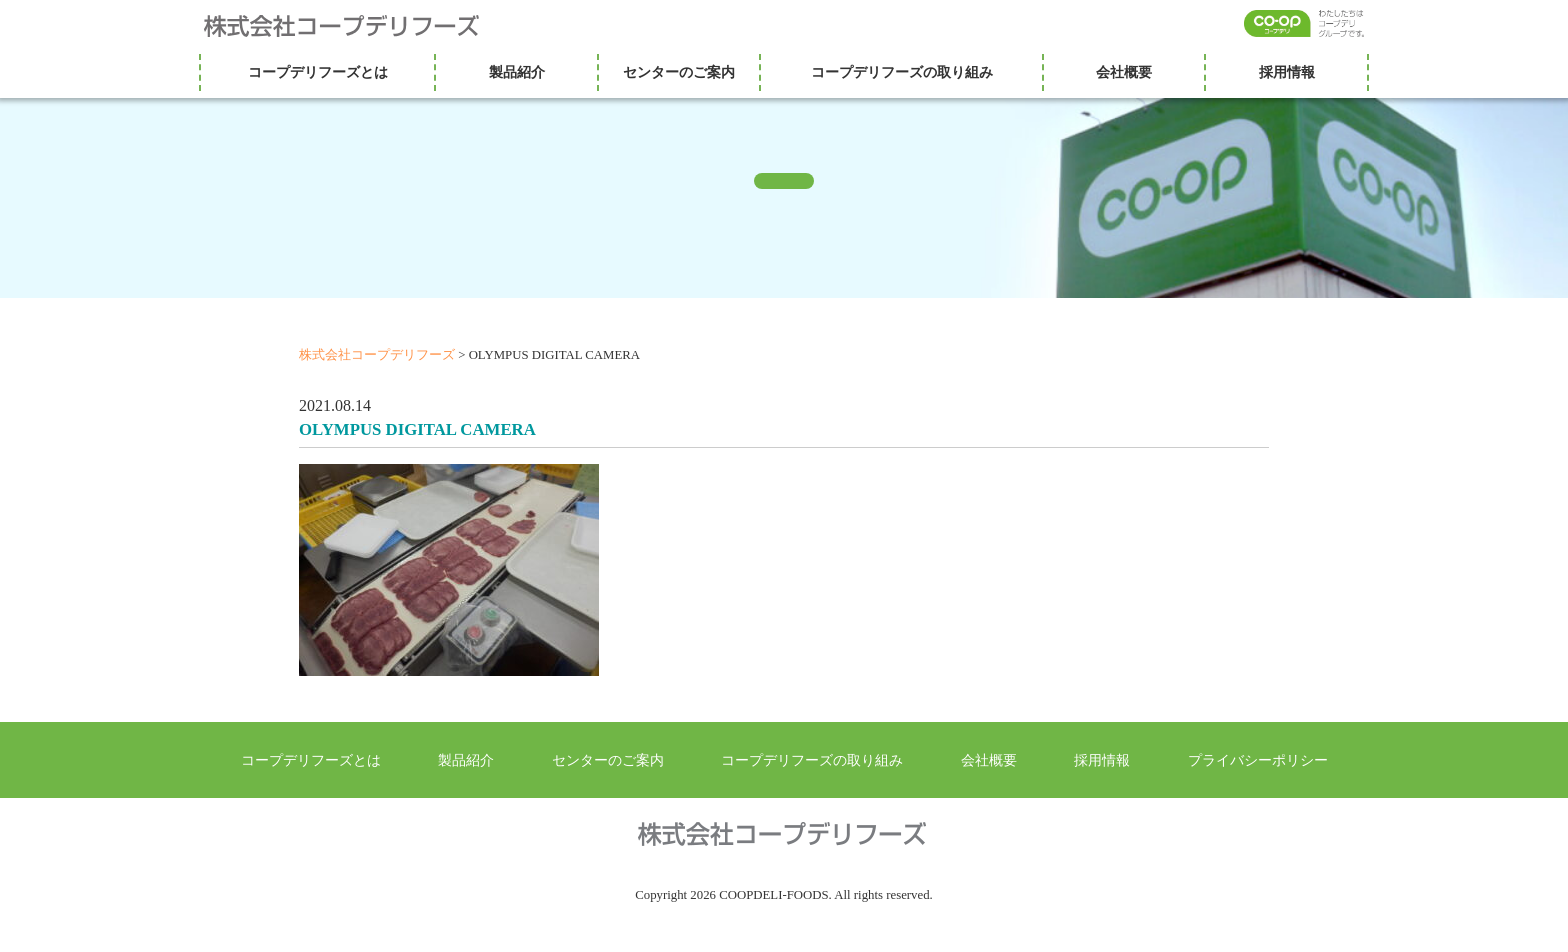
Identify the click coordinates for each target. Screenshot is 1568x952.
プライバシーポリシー (1258, 760)
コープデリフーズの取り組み (902, 72)
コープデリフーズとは (318, 72)
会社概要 (1124, 72)
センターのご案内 (679, 72)
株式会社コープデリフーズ (354, 26)
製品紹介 (517, 72)
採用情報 (1287, 72)
